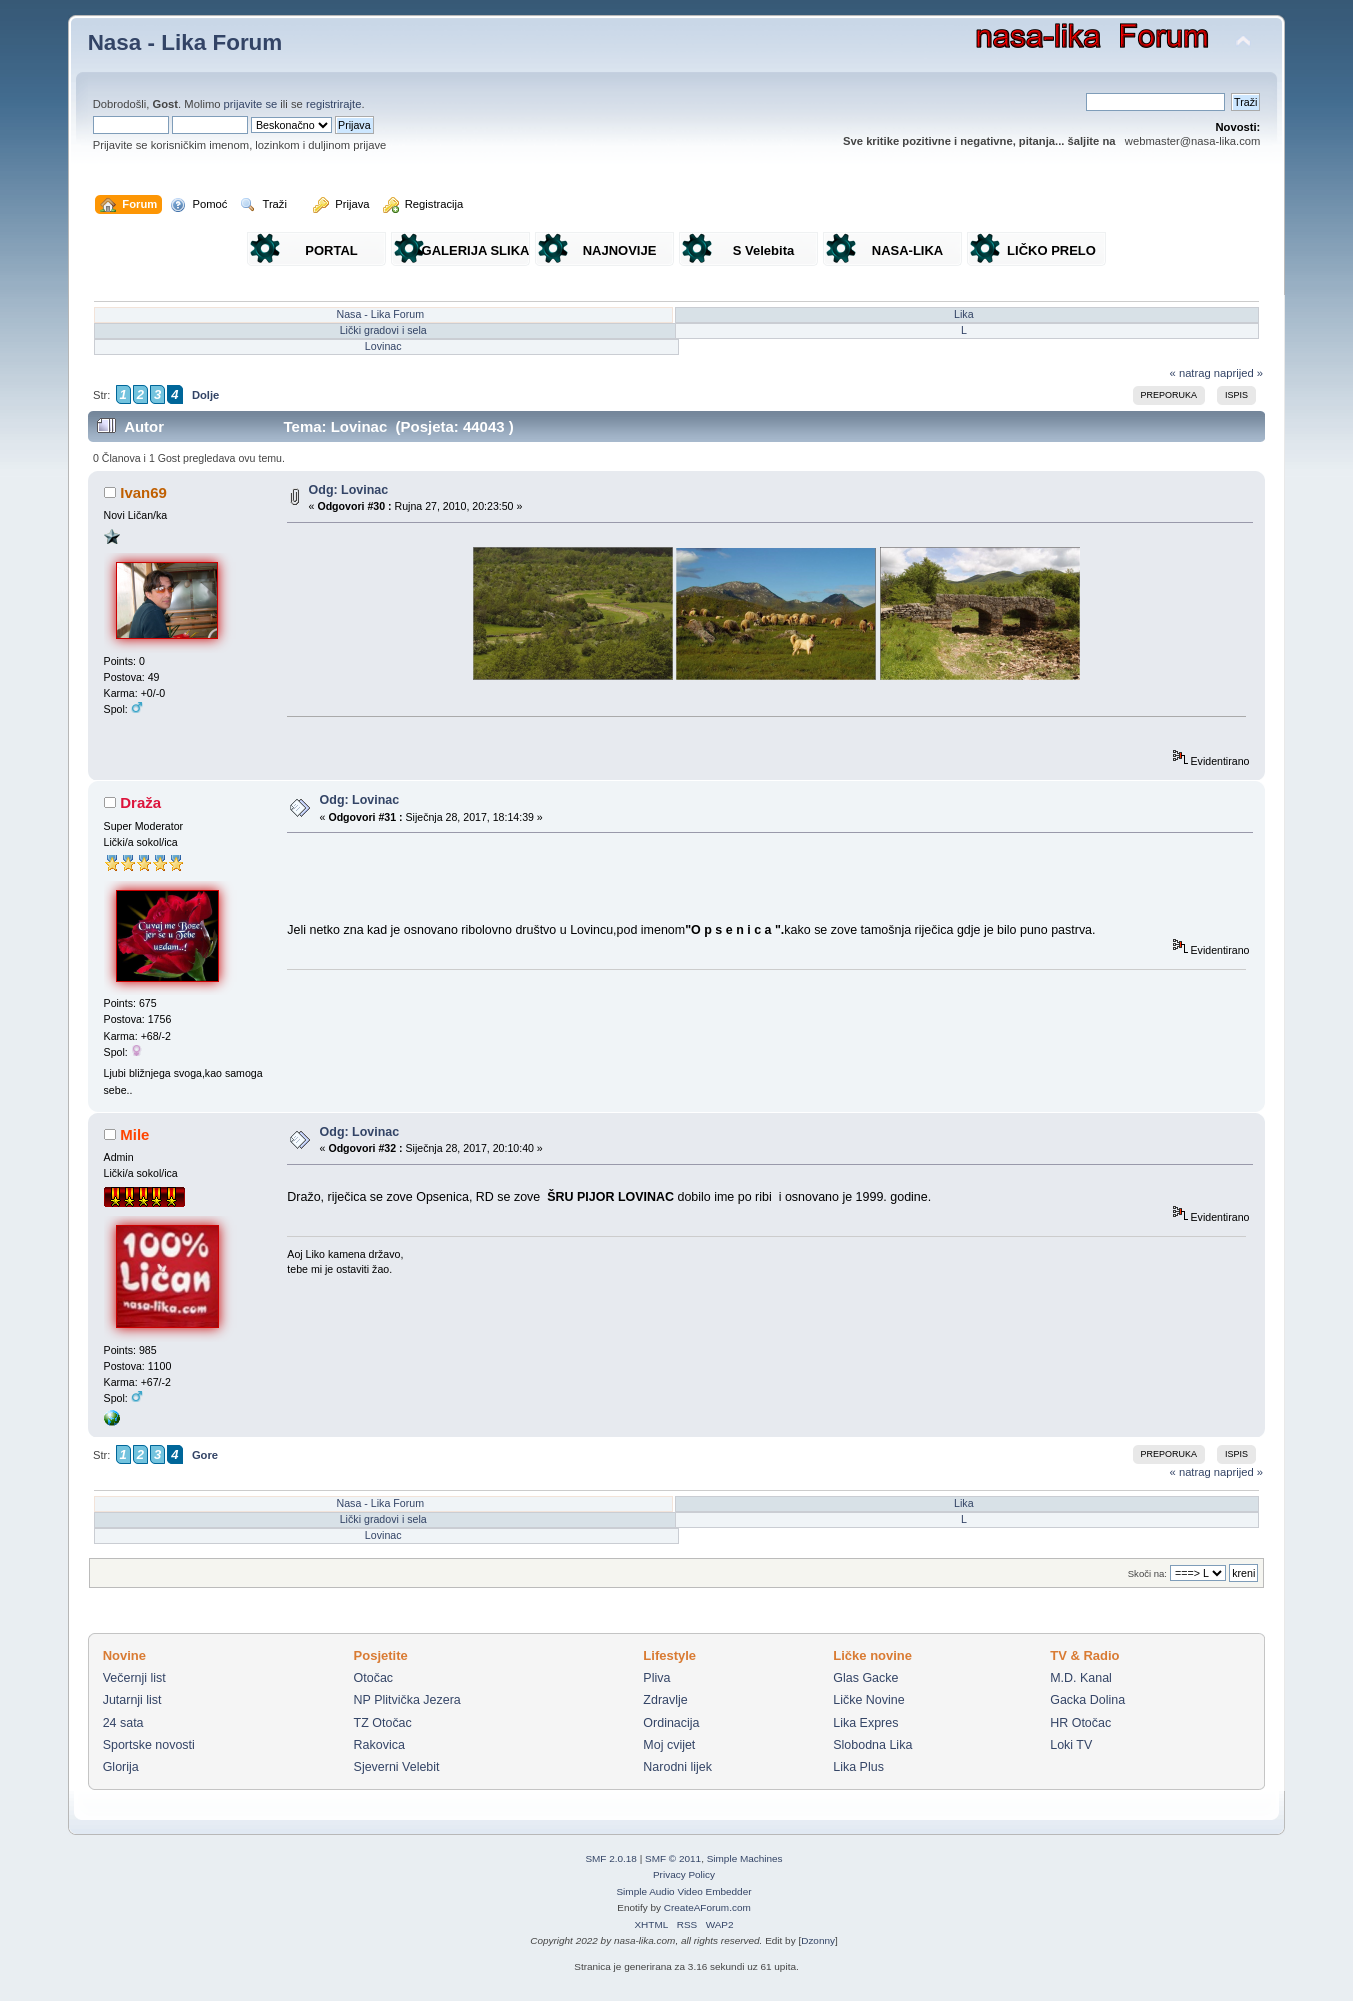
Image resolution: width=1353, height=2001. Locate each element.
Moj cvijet (669, 1745)
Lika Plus (858, 1767)
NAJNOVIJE (620, 250)
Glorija (121, 1767)
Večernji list (134, 1678)
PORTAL (331, 250)
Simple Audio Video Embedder (683, 1891)
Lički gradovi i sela (383, 330)
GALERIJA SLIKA (476, 250)
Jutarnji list (132, 1700)
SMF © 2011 (673, 1858)
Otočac (374, 1678)
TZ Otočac (383, 1723)
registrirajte (334, 104)
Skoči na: (1147, 1573)
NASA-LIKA (908, 250)
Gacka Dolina (1087, 1700)
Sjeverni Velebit (397, 1767)
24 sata (123, 1723)
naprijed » (1238, 373)
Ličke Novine (868, 1700)
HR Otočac (1080, 1723)
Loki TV (1071, 1745)
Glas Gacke (865, 1678)
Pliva (656, 1678)
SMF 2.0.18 (611, 1858)
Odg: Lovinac (349, 490)
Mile (134, 1134)
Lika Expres (865, 1723)
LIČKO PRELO (1051, 250)
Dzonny (818, 1940)
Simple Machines (745, 1858)
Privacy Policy (684, 1874)
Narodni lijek (677, 1767)
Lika (964, 314)
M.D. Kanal (1081, 1678)
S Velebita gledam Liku (764, 254)
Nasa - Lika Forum (185, 42)
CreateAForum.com (707, 1907)
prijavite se (251, 104)
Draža (140, 802)
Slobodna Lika (872, 1745)
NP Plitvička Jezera (407, 1700)
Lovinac (383, 346)
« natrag (1190, 373)
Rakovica (379, 1745)
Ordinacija (671, 1723)
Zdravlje (665, 1700)
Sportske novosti (149, 1745)
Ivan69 (143, 492)
